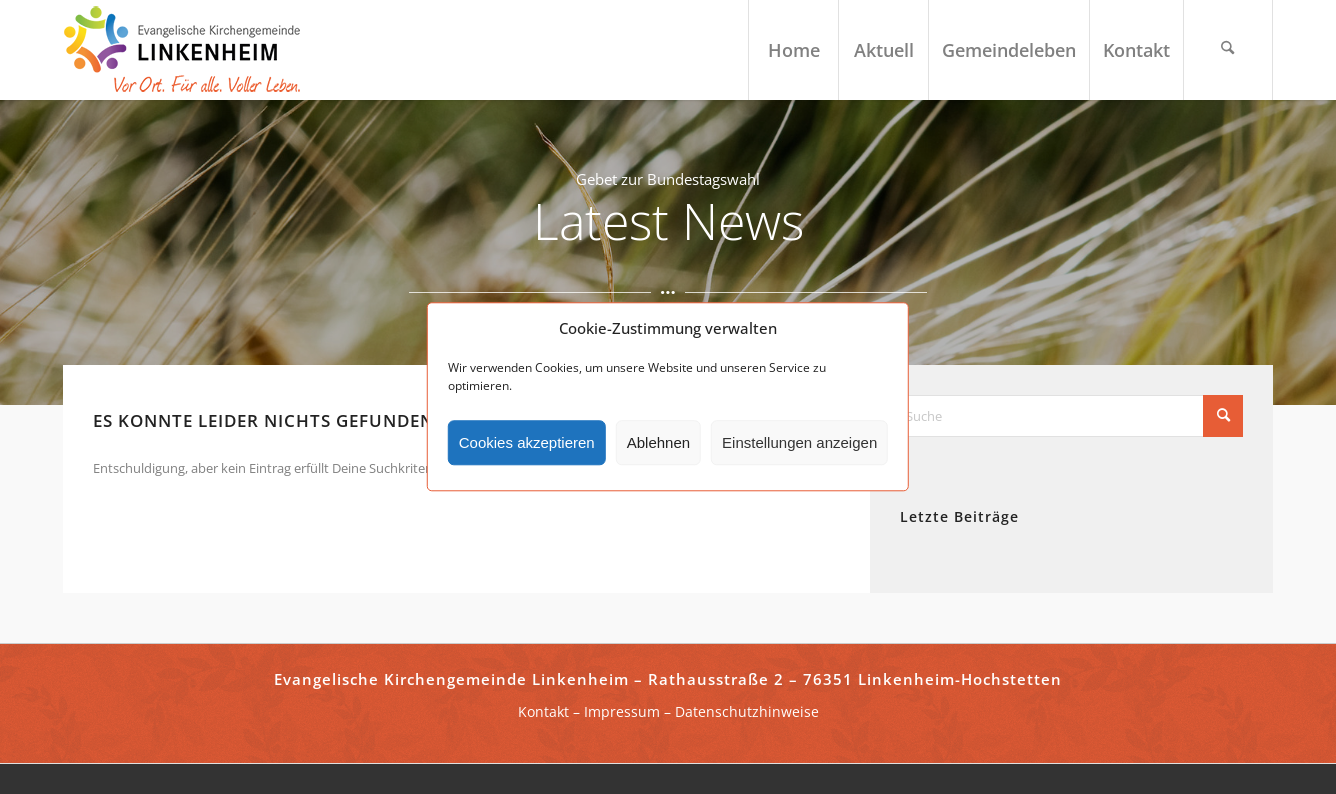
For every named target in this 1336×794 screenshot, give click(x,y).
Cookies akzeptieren (527, 442)
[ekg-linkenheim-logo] (188, 50)
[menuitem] (793, 50)
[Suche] (1228, 50)
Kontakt (543, 711)
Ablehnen (658, 442)
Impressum (622, 711)
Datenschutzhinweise (747, 711)
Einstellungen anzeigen (799, 442)
